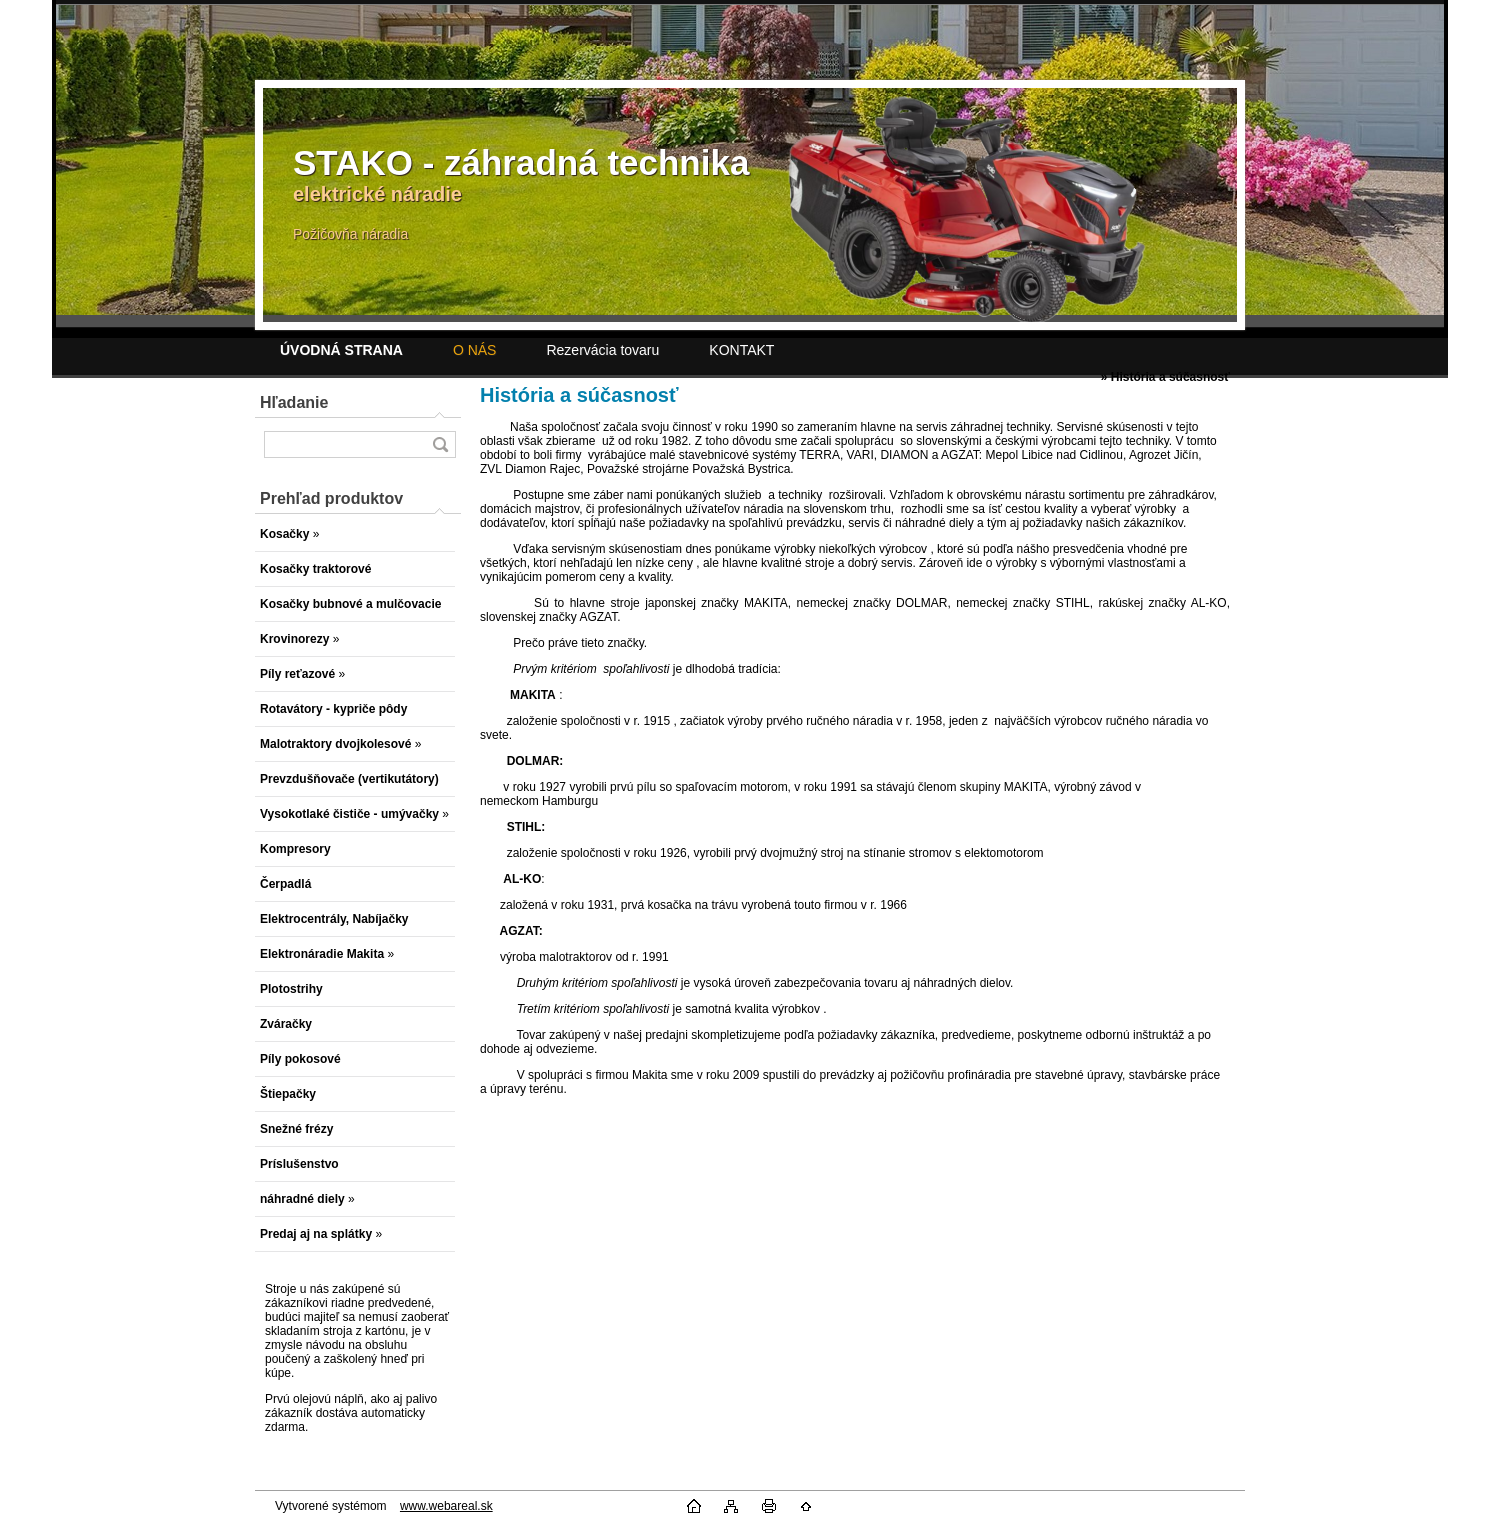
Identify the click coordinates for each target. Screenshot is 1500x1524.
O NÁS (475, 350)
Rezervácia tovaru (602, 350)
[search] (440, 444)
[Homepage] (341, 350)
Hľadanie (294, 402)
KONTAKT (741, 350)
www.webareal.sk (446, 1506)
